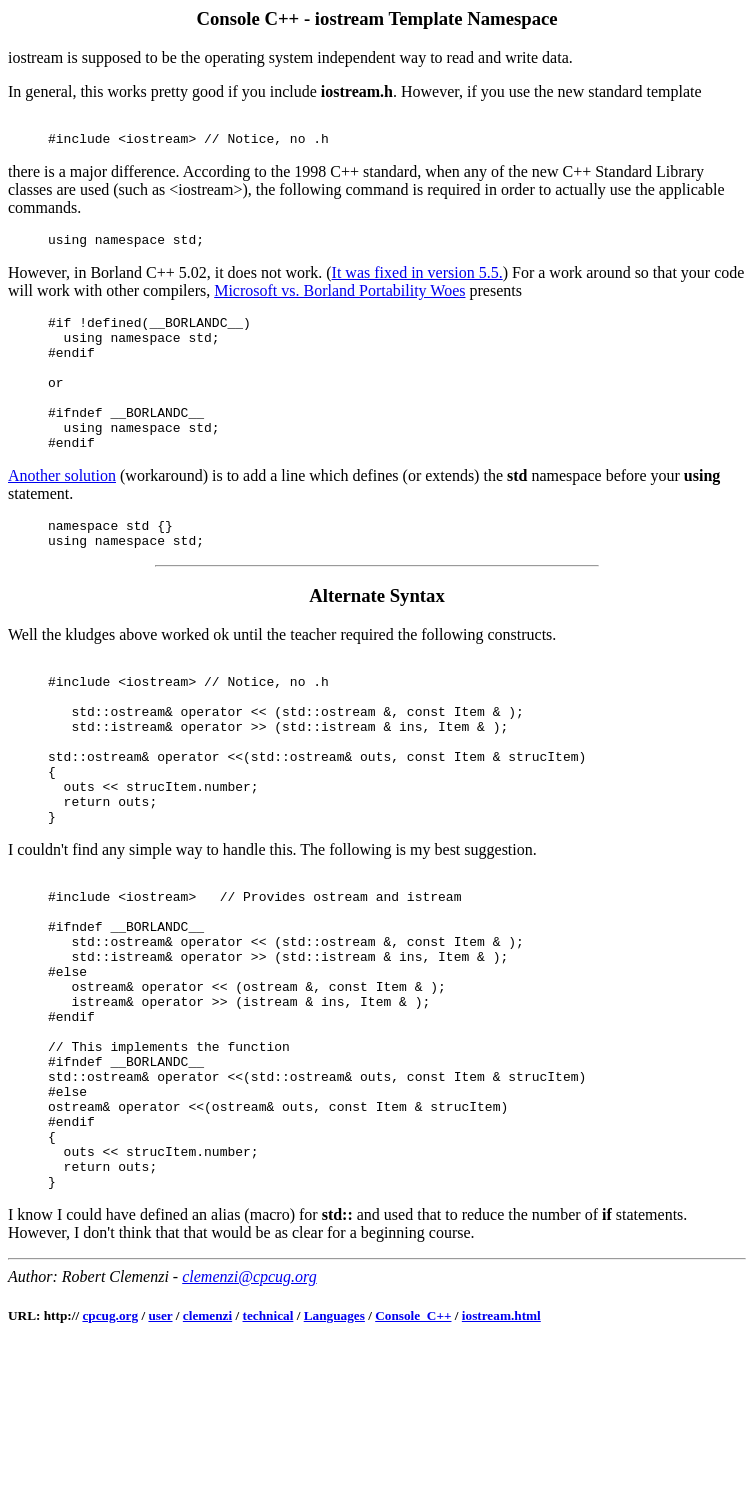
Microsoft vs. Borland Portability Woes (339, 299)
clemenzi (207, 1453)
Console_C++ (413, 1453)
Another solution (62, 511)
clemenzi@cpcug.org (249, 1414)
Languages (334, 1453)
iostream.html (501, 1453)
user (160, 1453)
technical (268, 1453)
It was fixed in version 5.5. (417, 281)
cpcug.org (110, 1453)
